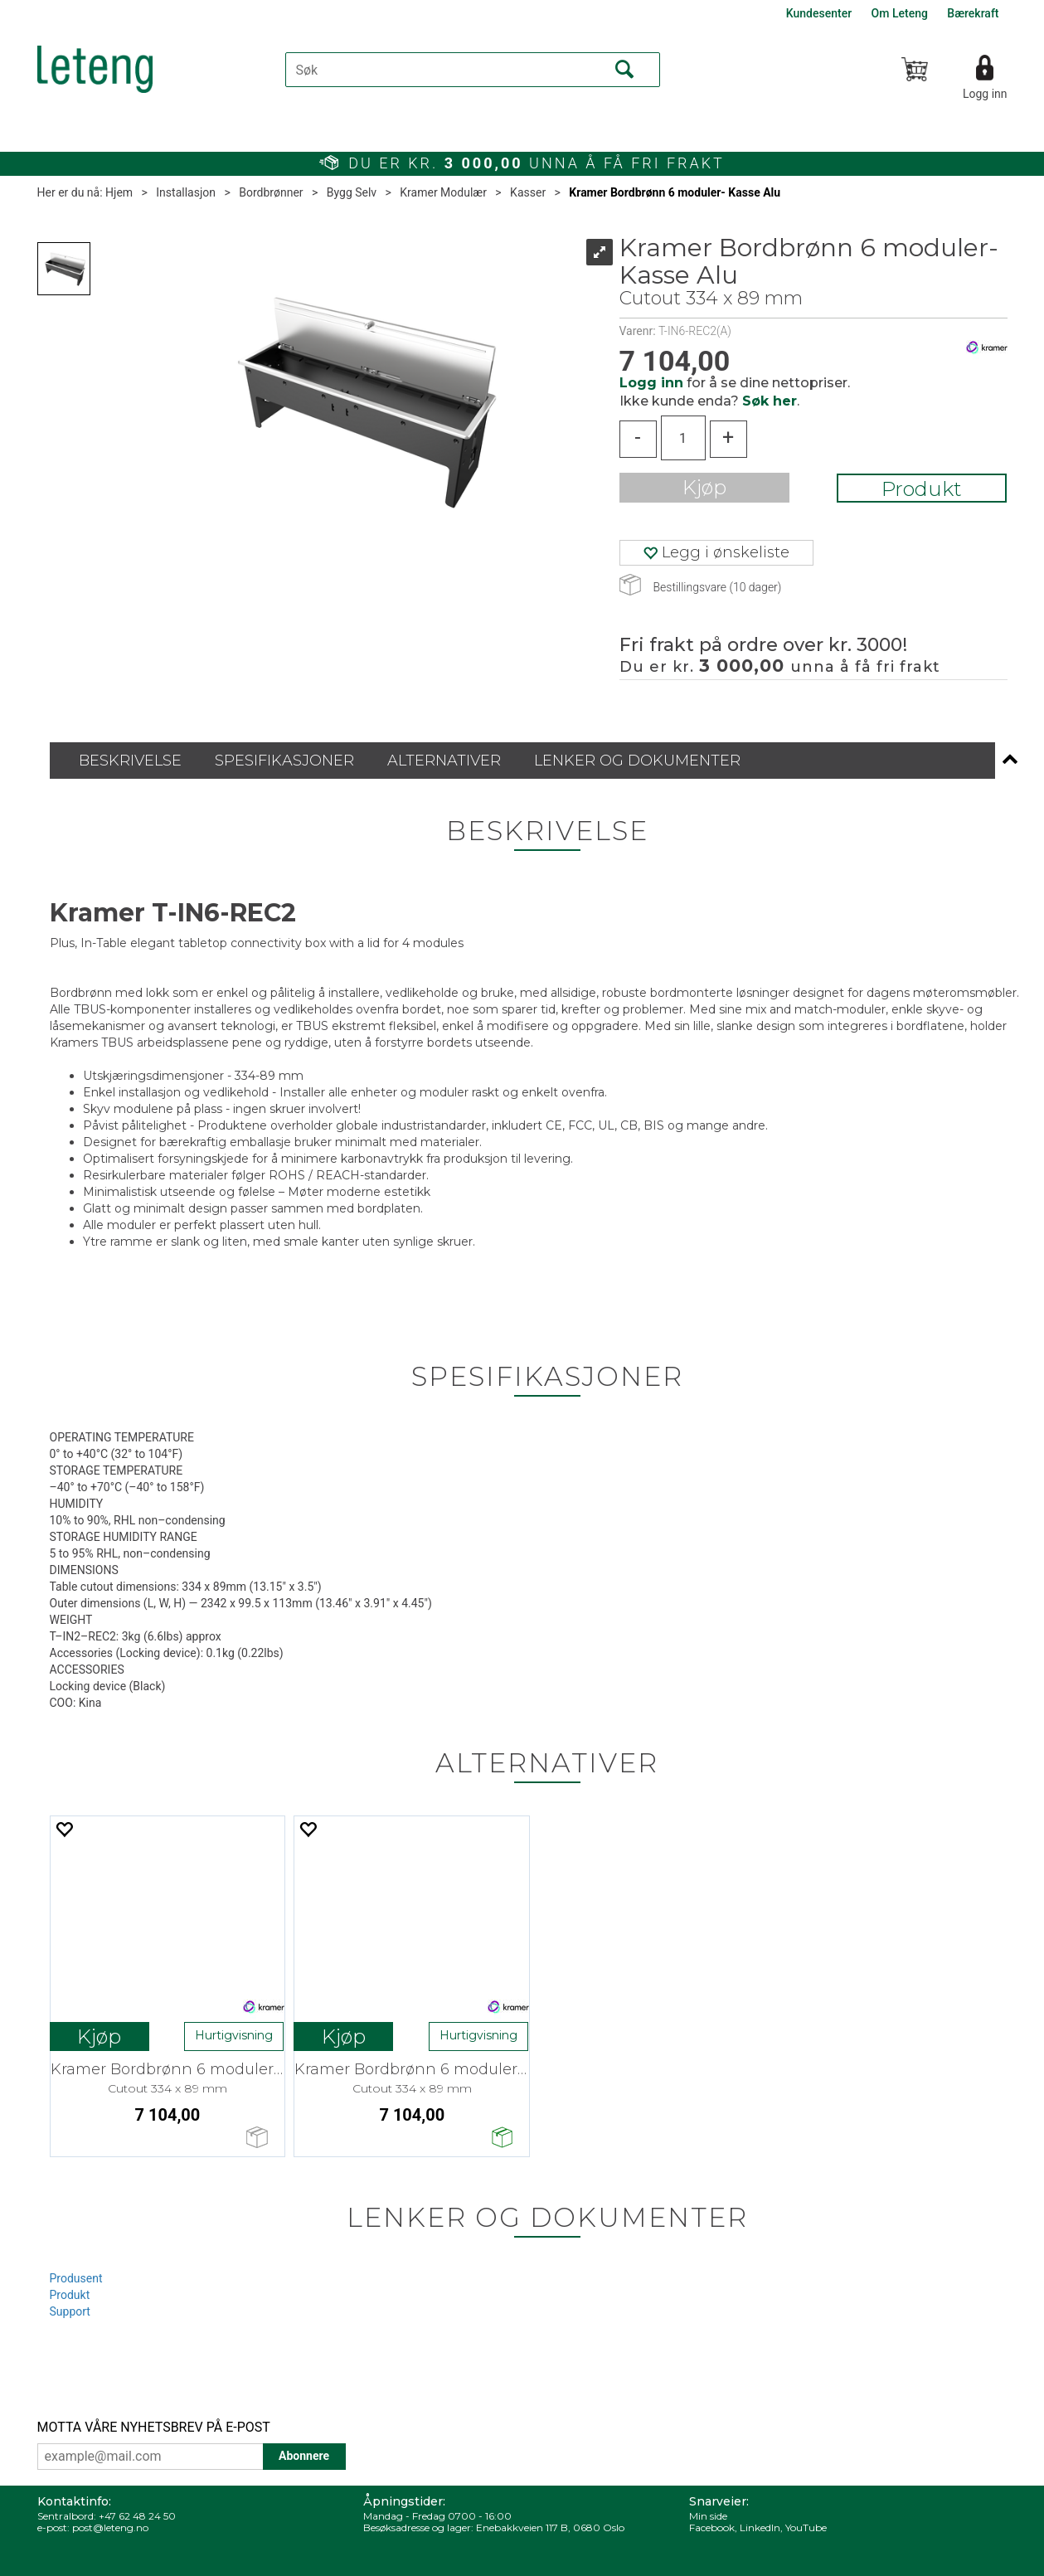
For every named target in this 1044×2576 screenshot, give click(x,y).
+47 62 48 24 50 (137, 2516)
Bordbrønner (271, 192)
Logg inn (985, 93)
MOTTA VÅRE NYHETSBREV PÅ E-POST (153, 2427)
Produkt (921, 489)
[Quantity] (683, 438)
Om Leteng (900, 13)
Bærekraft (972, 13)
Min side (708, 2516)
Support (70, 2311)
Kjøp (704, 487)
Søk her (769, 401)
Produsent (76, 2278)
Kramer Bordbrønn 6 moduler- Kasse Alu (674, 192)
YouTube (806, 2527)
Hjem (119, 192)
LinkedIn (760, 2527)
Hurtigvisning (234, 2035)
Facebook (712, 2527)
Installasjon (186, 192)
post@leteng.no (110, 2527)
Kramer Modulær (443, 192)
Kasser (528, 192)
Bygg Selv (351, 192)
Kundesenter (819, 13)
